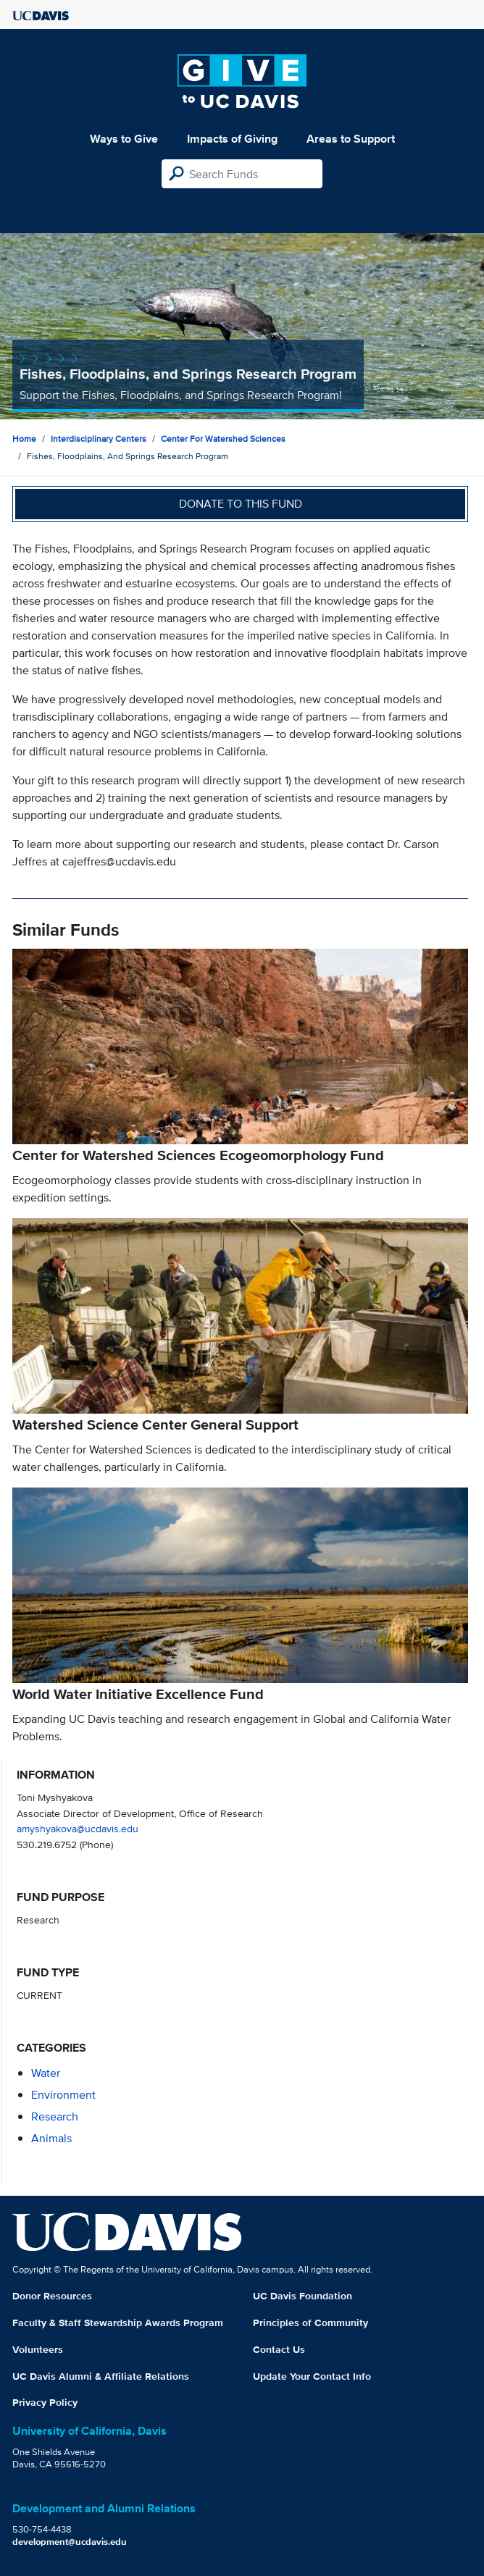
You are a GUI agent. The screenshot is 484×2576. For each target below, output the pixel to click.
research (54, 2116)
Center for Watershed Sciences (223, 438)
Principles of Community (310, 2322)
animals (51, 2138)
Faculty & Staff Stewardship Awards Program (117, 2322)
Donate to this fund (240, 503)
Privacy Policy (45, 2402)
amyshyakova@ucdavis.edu (77, 1828)
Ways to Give (124, 138)
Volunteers (37, 2349)
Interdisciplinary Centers (98, 438)
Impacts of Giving (232, 138)
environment (63, 2094)
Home (24, 438)
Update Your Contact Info (312, 2376)
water (45, 2073)
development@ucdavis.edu (69, 2541)
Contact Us (279, 2349)
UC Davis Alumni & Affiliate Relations (100, 2376)
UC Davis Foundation (302, 2295)
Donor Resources (52, 2295)
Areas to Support (350, 138)
